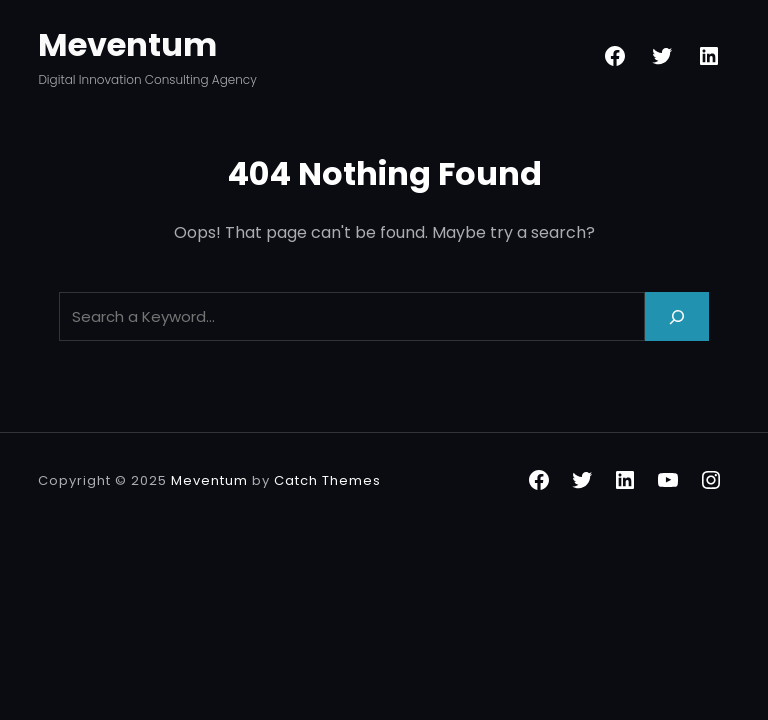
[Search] (677, 316)
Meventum (127, 44)
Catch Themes (327, 480)
